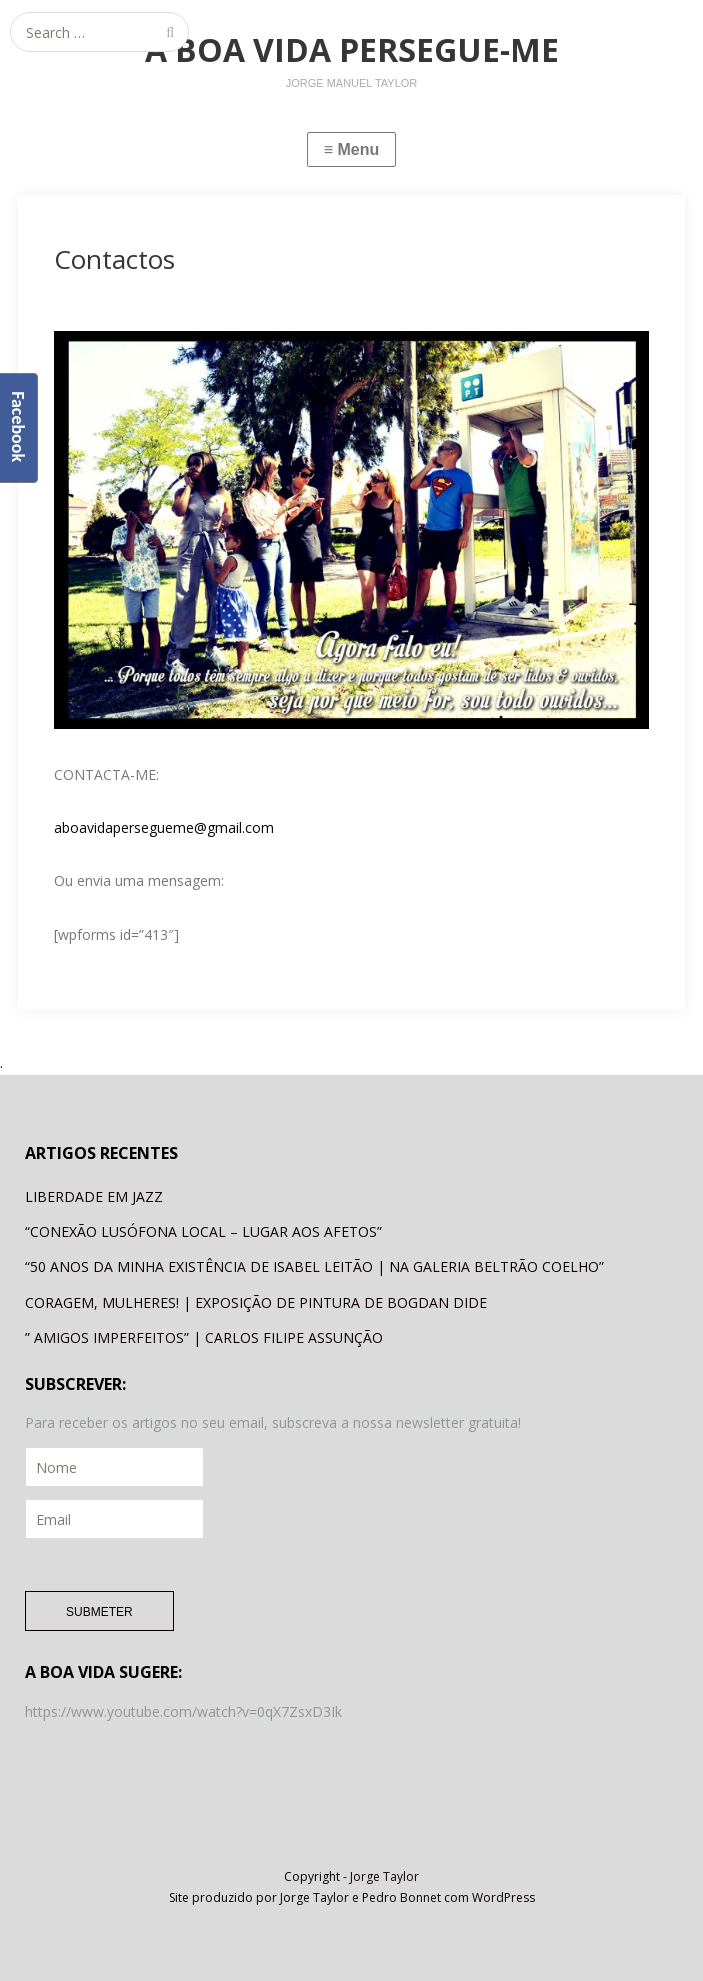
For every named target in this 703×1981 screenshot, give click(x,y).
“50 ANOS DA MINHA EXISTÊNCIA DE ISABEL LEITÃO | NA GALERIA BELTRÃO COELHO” (314, 1266)
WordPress (503, 1897)
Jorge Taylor (384, 1876)
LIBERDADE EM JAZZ (94, 1196)
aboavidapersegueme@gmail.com (164, 827)
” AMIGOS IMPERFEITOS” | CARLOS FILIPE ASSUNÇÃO (204, 1337)
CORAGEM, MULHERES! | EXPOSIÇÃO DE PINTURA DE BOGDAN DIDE (256, 1302)
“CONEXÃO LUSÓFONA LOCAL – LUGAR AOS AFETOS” (203, 1231)
